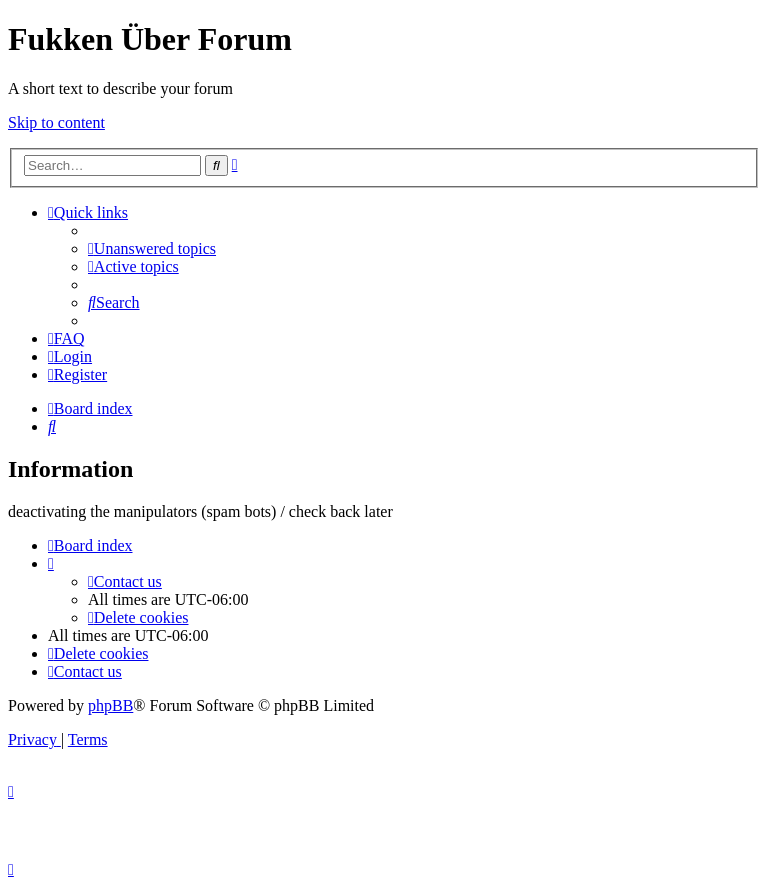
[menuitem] (152, 248)
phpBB (110, 705)
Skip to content (56, 122)
